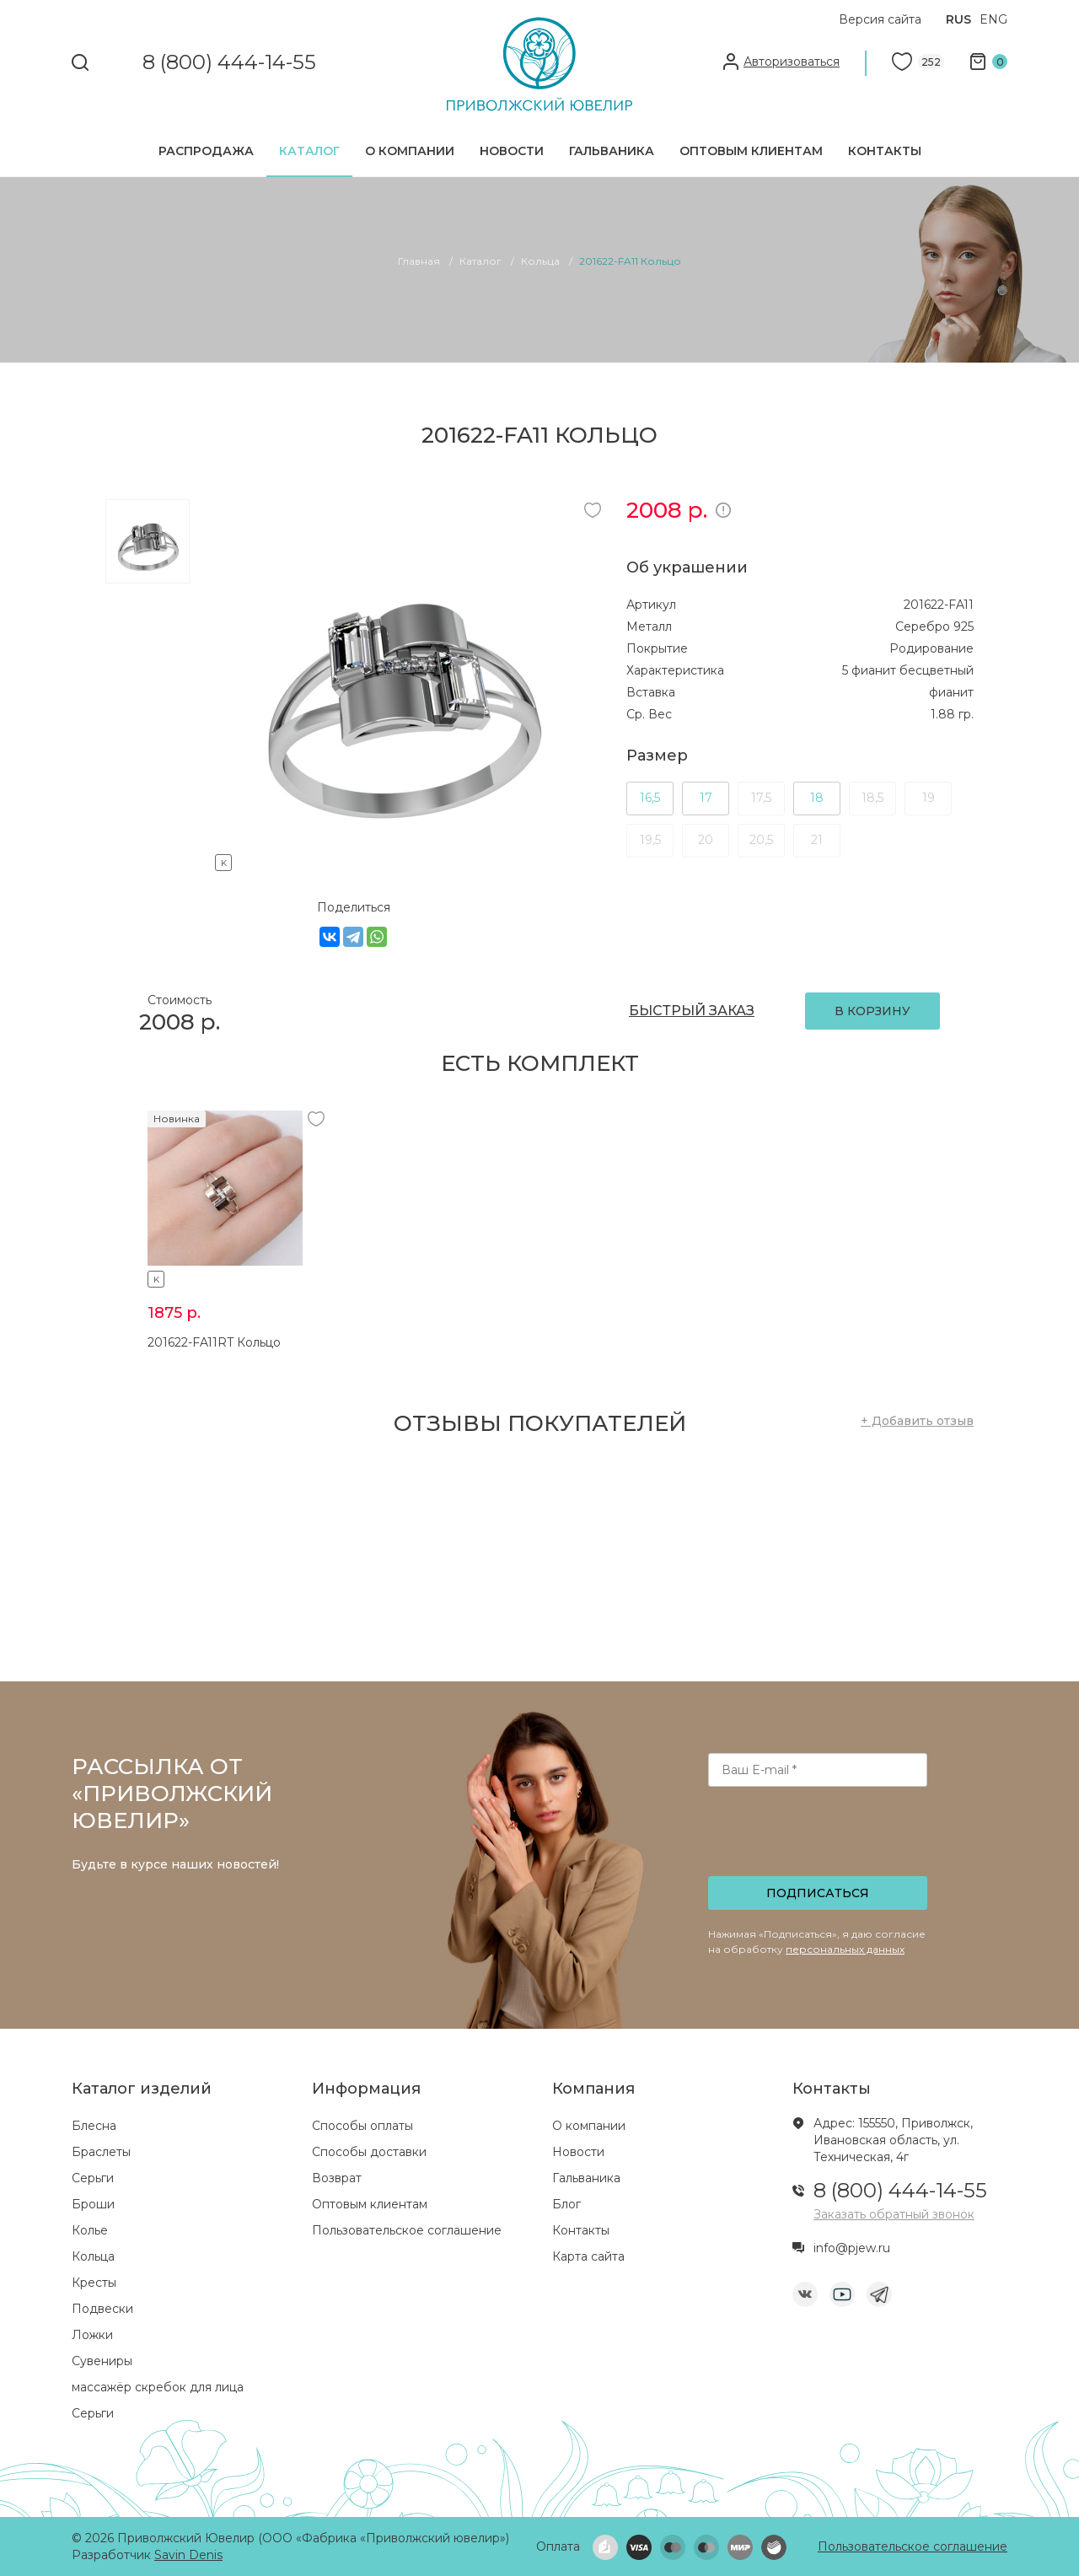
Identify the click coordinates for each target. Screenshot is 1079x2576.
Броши (93, 2204)
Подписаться (817, 1893)
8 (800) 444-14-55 (229, 62)
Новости (512, 151)
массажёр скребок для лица (158, 2387)
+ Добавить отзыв (917, 1420)
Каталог (309, 151)
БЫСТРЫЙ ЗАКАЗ (691, 1011)
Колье (90, 2230)
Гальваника (611, 151)
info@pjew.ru (851, 2248)
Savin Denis (188, 2555)
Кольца (93, 2256)
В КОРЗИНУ (872, 1011)
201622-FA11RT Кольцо (214, 1342)
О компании (409, 151)
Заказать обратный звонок (893, 2214)
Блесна (94, 2125)
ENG (993, 19)
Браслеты (101, 2151)
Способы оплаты (362, 2125)
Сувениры (102, 2361)
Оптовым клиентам (751, 151)
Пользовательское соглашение (407, 2230)
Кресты (94, 2282)
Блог (566, 2204)
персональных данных (845, 1949)
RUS (958, 19)
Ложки (92, 2334)
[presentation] (819, 1836)
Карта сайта (588, 2256)
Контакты (884, 151)
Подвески (102, 2308)
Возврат (337, 2178)
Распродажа (206, 151)
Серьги (93, 2178)
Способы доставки (369, 2151)
